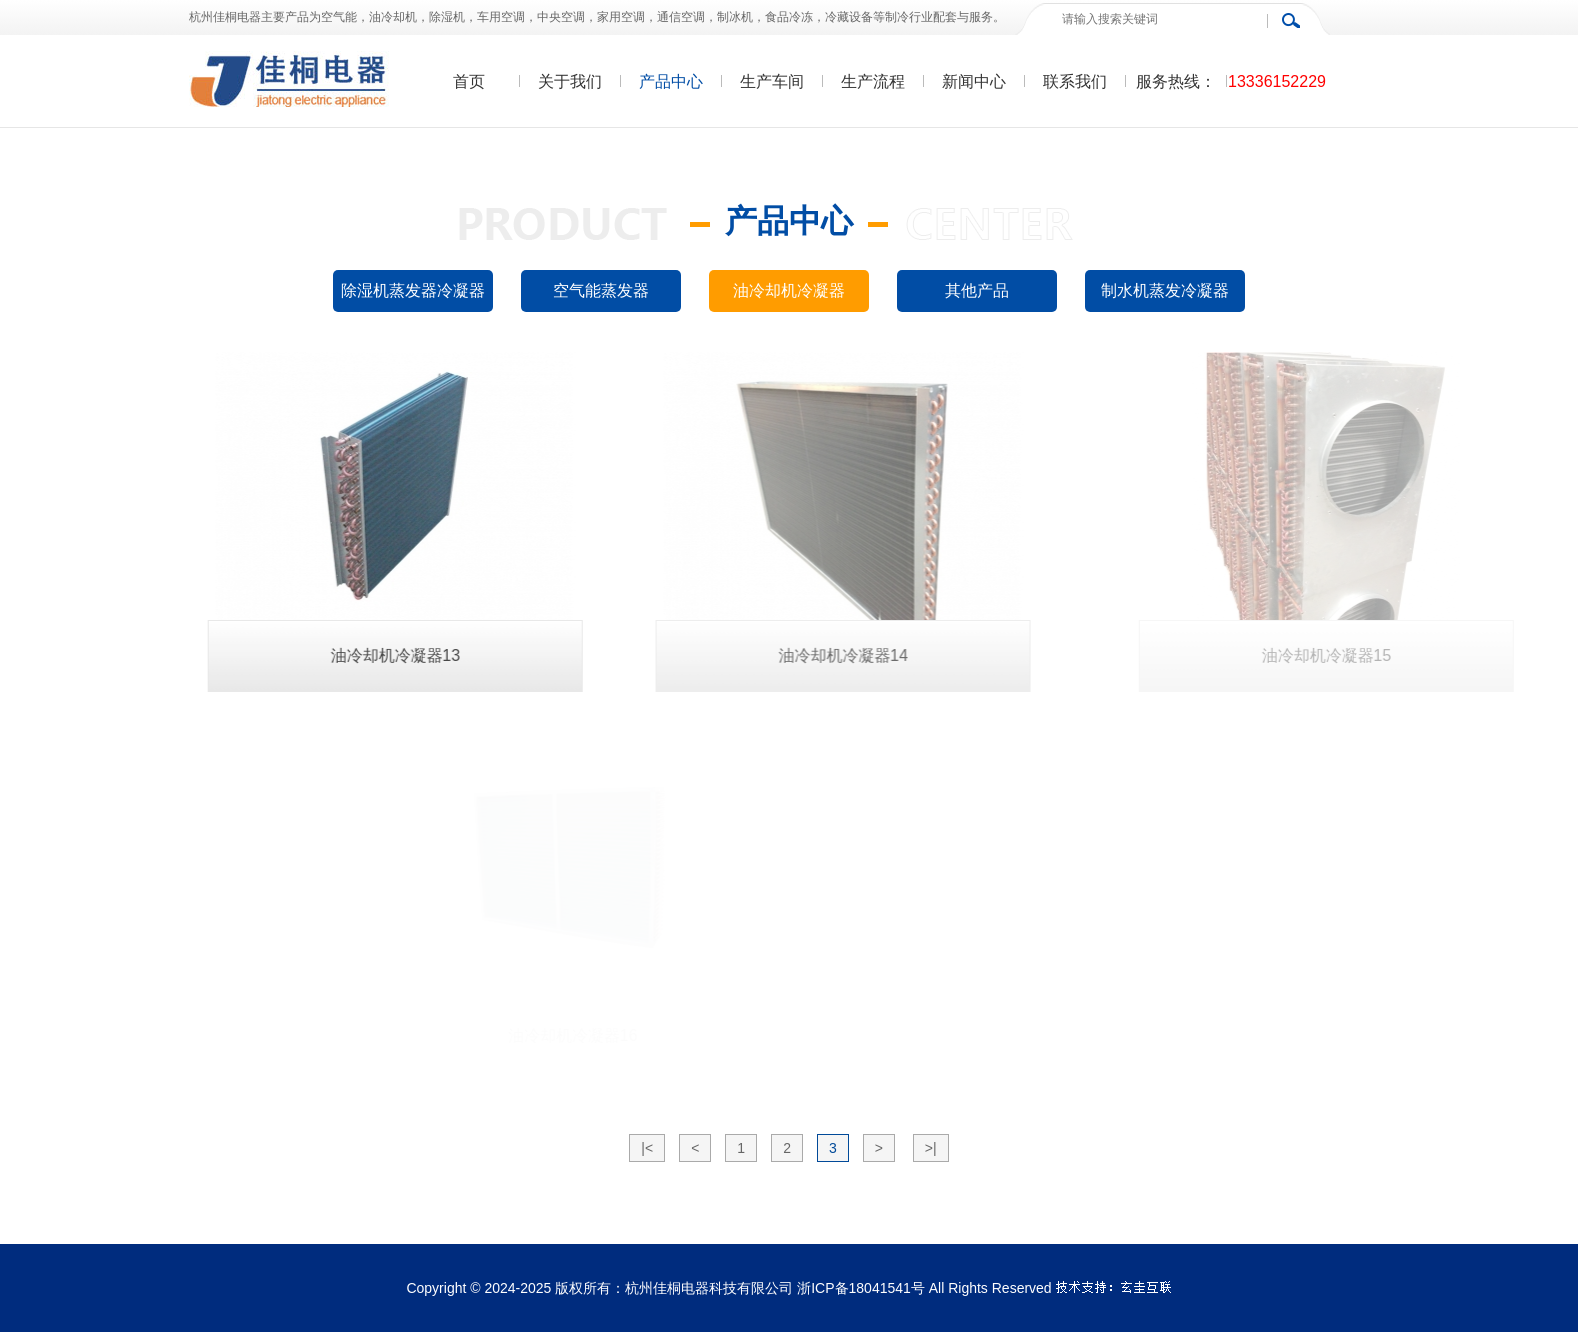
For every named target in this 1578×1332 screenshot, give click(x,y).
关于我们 (570, 81)
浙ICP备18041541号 (861, 1288)
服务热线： (1176, 81)
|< (647, 1148)
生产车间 (772, 81)
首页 (469, 81)
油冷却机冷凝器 (789, 290)
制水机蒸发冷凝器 (1165, 290)
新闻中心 (974, 81)
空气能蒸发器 (601, 290)
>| (931, 1148)
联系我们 (1075, 81)
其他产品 (977, 290)
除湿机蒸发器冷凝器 (413, 290)
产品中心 (671, 81)
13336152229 (1277, 81)
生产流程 (873, 81)
